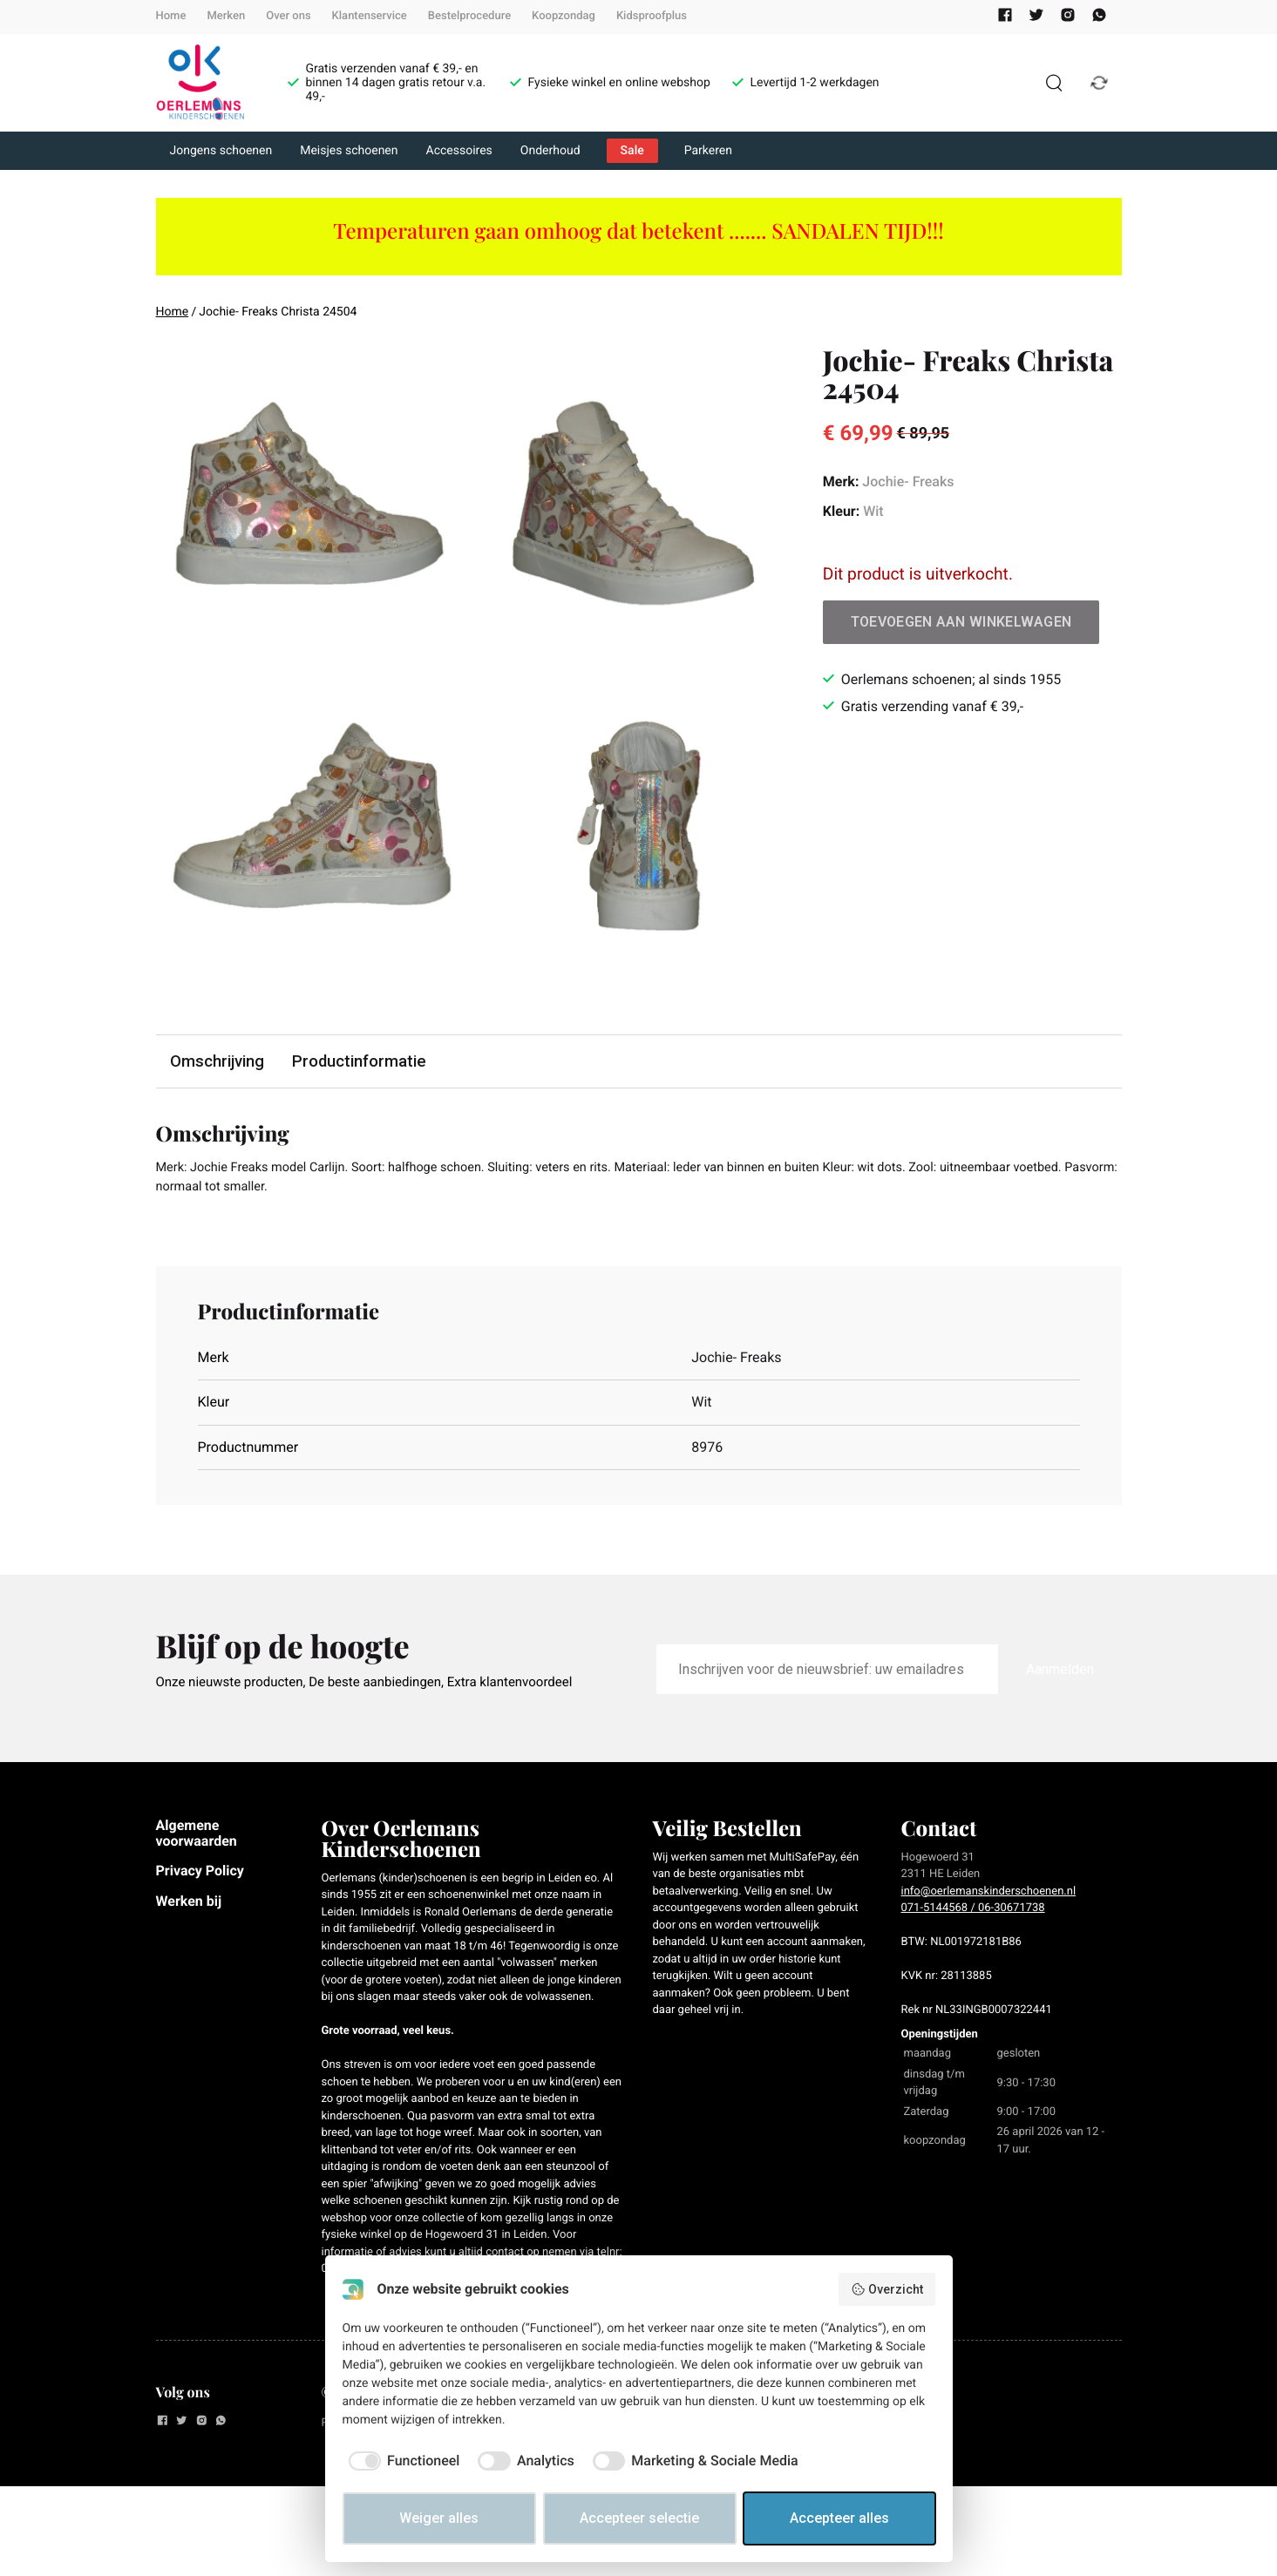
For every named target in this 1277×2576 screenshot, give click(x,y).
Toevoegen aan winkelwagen (961, 621)
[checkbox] (401, 2461)
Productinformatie (364, 1062)
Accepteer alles (839, 2518)
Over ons (288, 16)
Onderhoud (550, 151)
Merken (226, 16)
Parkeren (708, 151)
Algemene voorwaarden (196, 1837)
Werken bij (189, 1905)
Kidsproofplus (651, 16)
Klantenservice (369, 16)
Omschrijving (219, 1062)
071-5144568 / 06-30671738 (973, 1913)
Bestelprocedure (469, 16)
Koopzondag (563, 16)
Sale (632, 151)
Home (171, 16)
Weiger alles (439, 2518)
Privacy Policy (200, 1876)
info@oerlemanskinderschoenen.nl (989, 1895)
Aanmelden (1060, 1673)
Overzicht (887, 2289)
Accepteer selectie (639, 2518)
